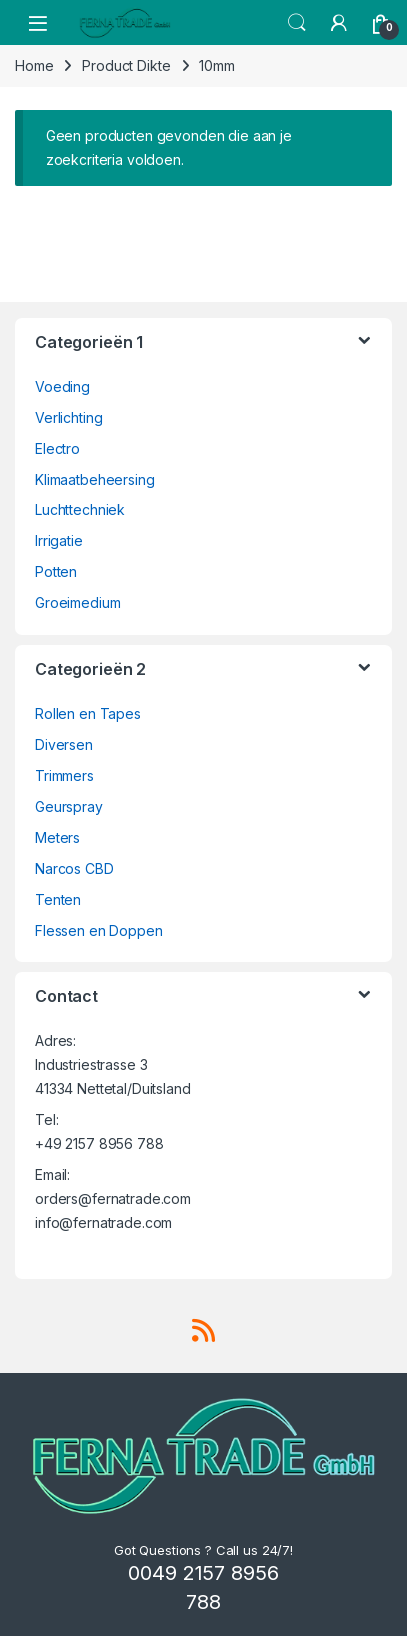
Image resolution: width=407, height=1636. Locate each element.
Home (34, 65)
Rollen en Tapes (88, 713)
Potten (56, 571)
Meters (57, 837)
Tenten (58, 899)
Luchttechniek (80, 509)
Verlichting (68, 417)
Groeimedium (77, 602)
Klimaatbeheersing (95, 479)
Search (297, 23)
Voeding (62, 386)
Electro (57, 448)
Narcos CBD (74, 868)
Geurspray (69, 806)
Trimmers (64, 775)
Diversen (64, 744)
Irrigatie (59, 540)
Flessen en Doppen (99, 930)
